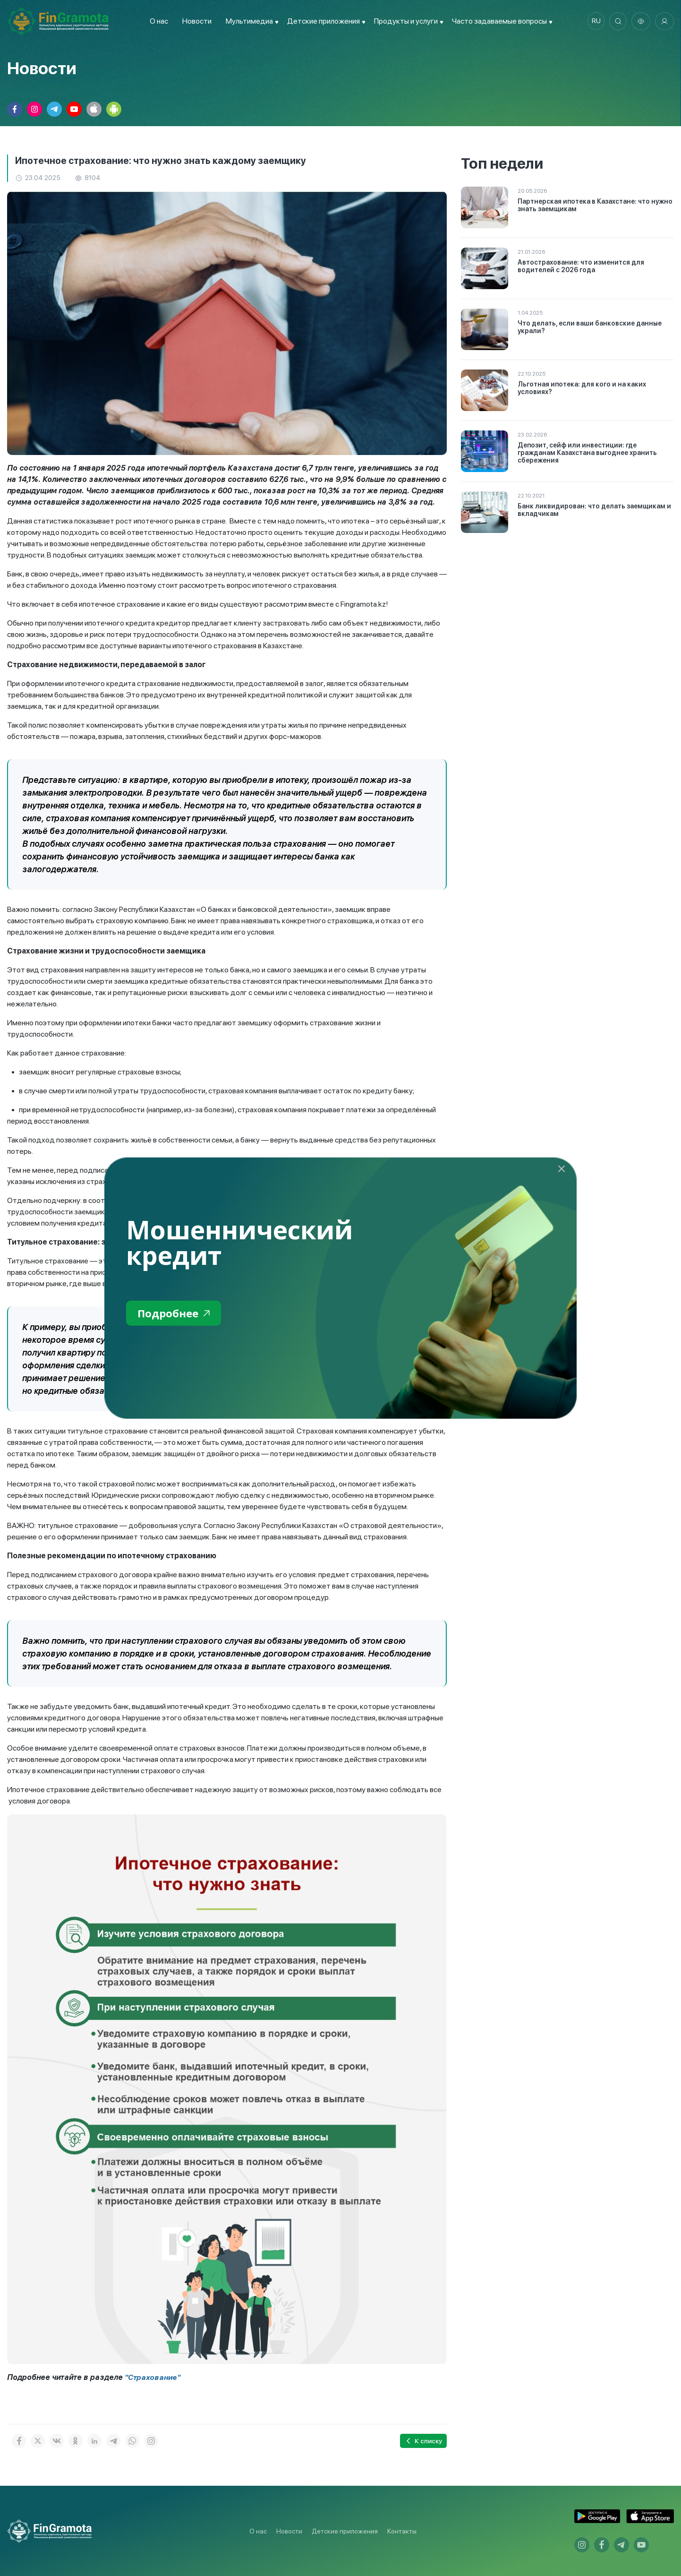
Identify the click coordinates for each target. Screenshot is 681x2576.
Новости (195, 21)
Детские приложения (345, 2531)
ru (593, 21)
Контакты (402, 2531)
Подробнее (175, 1314)
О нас (157, 21)
